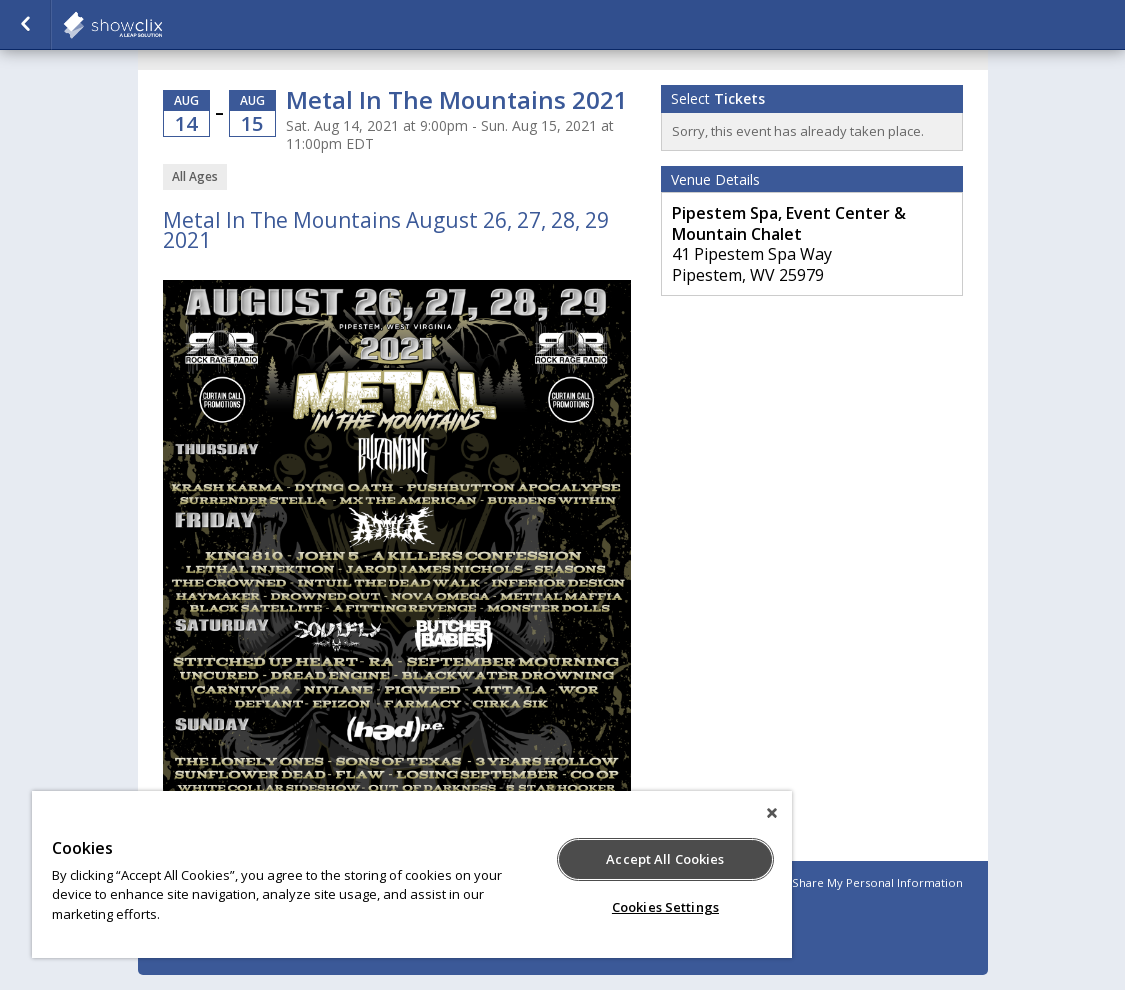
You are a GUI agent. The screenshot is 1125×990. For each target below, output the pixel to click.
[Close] (772, 813)
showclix (162, 25)
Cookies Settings (665, 907)
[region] (412, 874)
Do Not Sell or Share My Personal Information (837, 882)
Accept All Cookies (665, 859)
